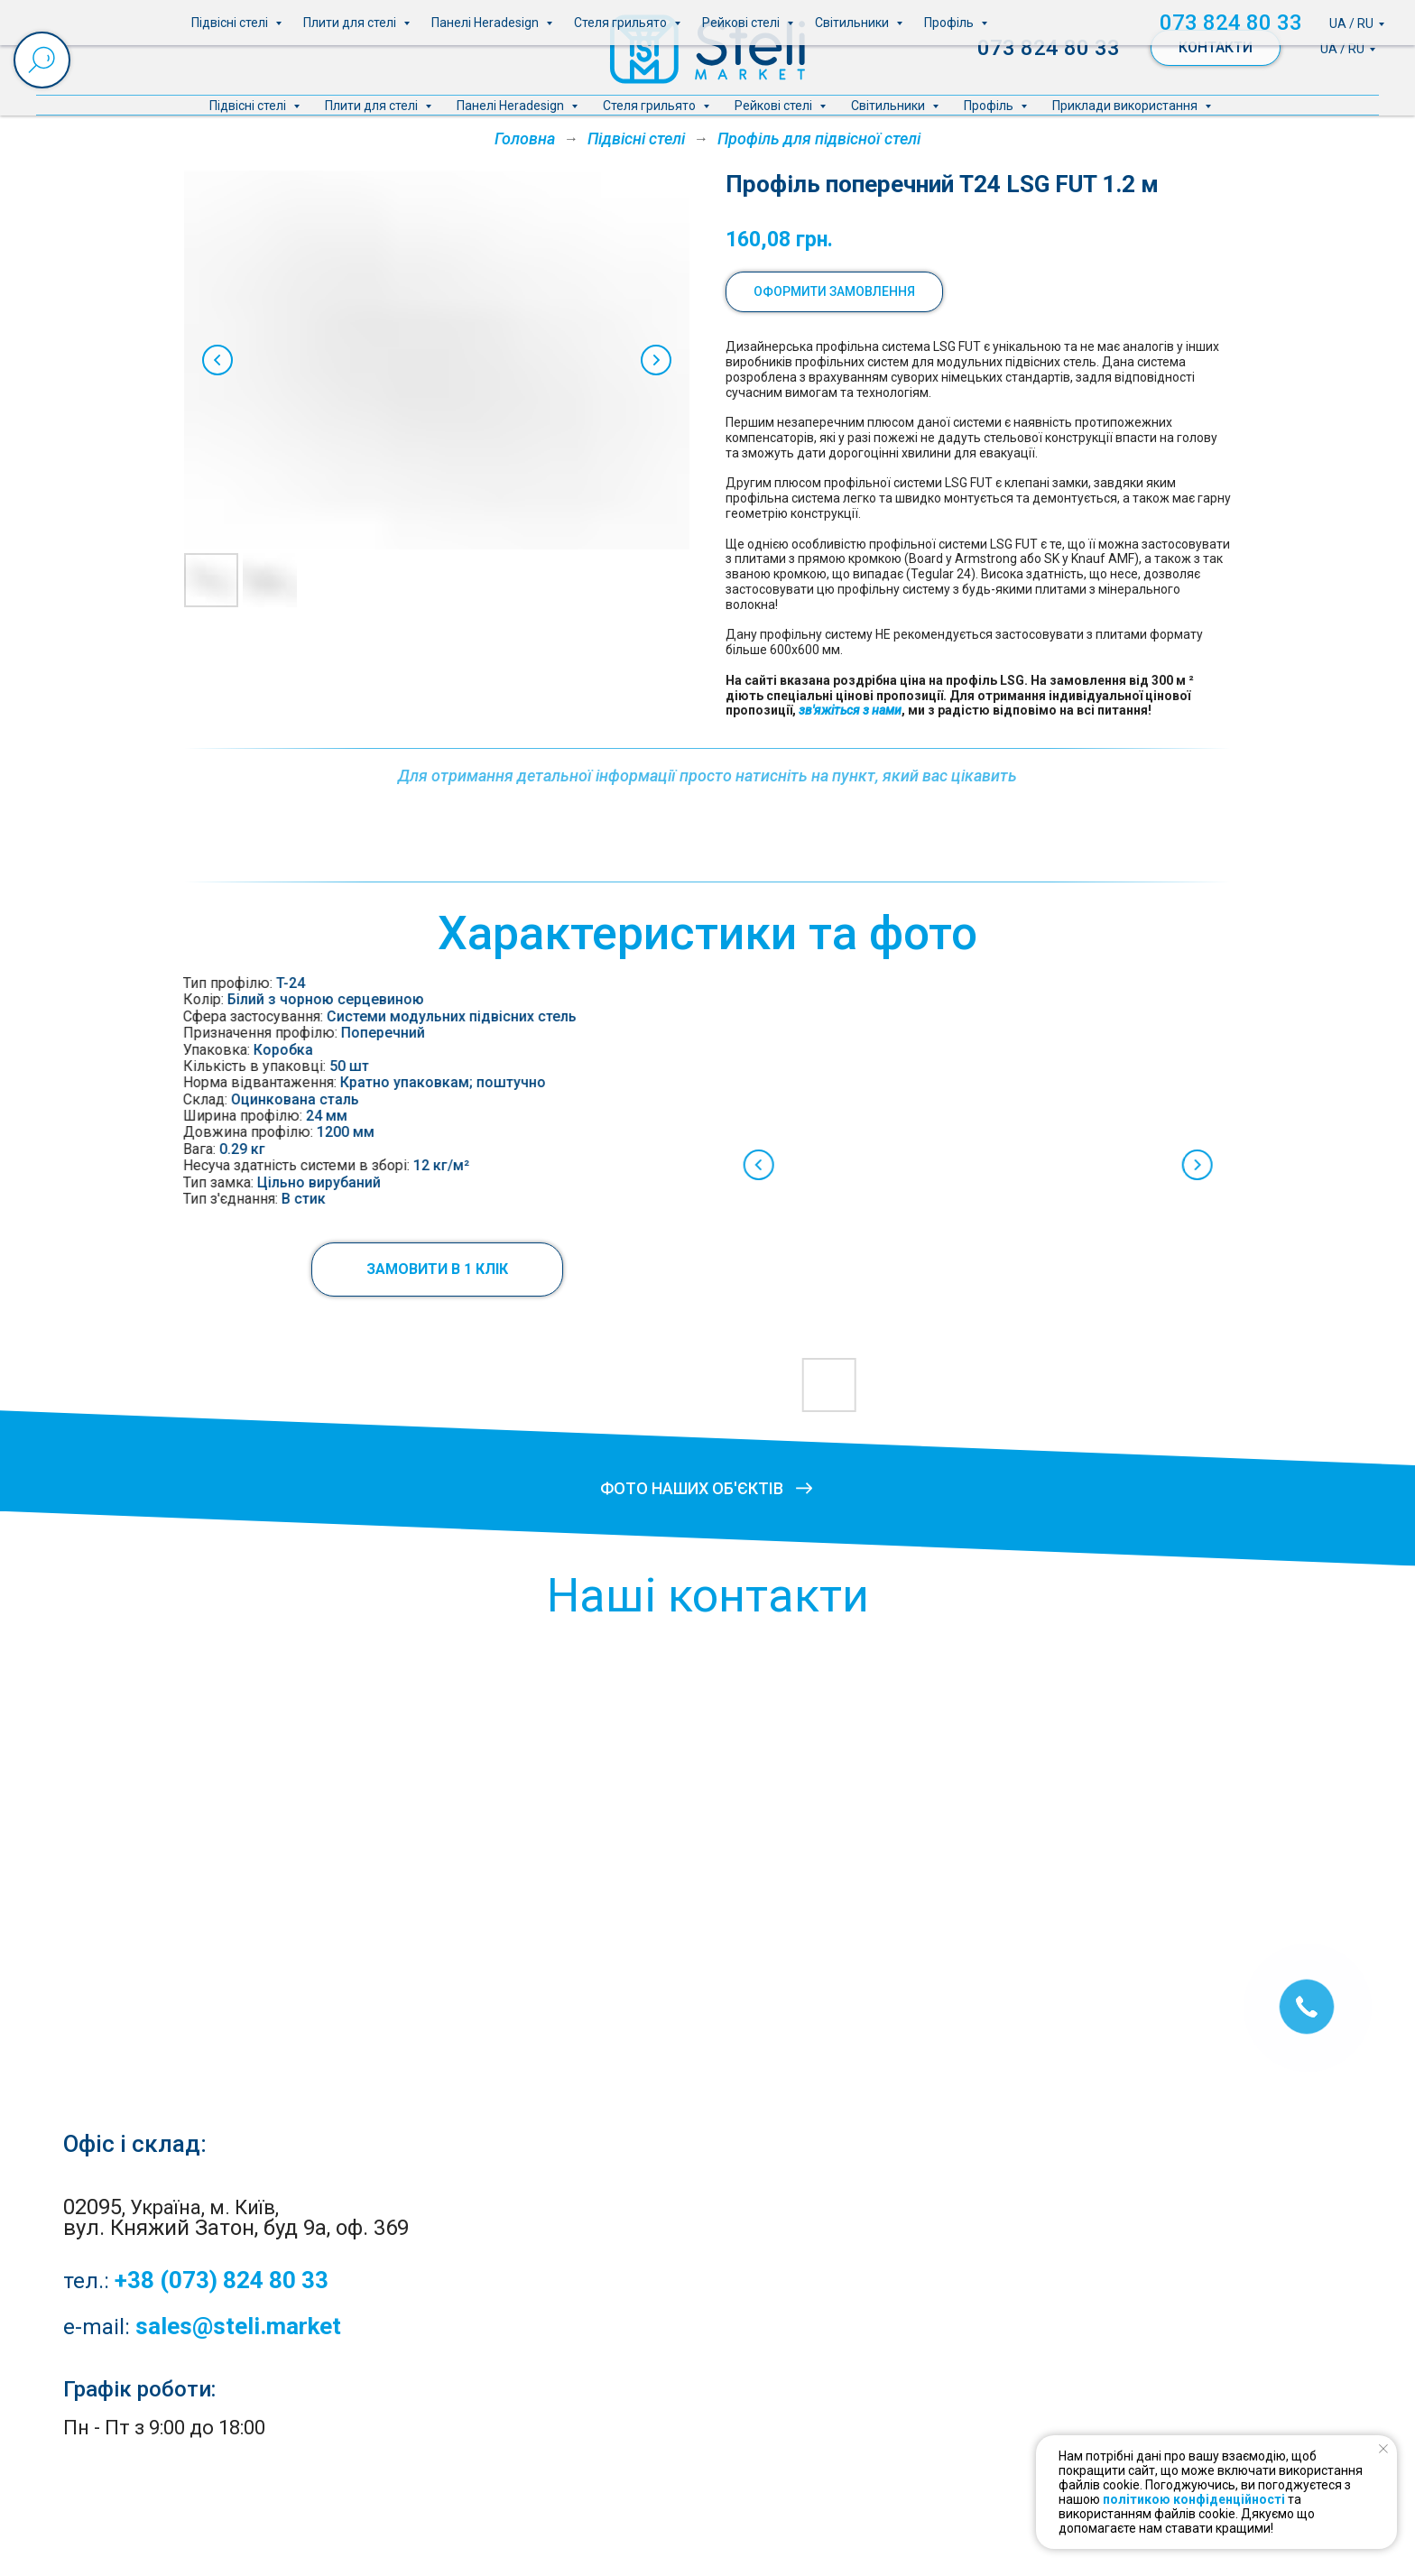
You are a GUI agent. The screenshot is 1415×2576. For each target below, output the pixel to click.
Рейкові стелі (775, 105)
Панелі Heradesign (512, 105)
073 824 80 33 (1048, 47)
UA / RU (1342, 49)
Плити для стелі (373, 105)
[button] (357, 1269)
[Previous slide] (217, 360)
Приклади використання (1126, 105)
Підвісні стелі (249, 105)
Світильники (889, 105)
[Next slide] (656, 360)
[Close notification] (1383, 2449)
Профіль (990, 105)
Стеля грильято (650, 105)
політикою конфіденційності (1194, 2499)
